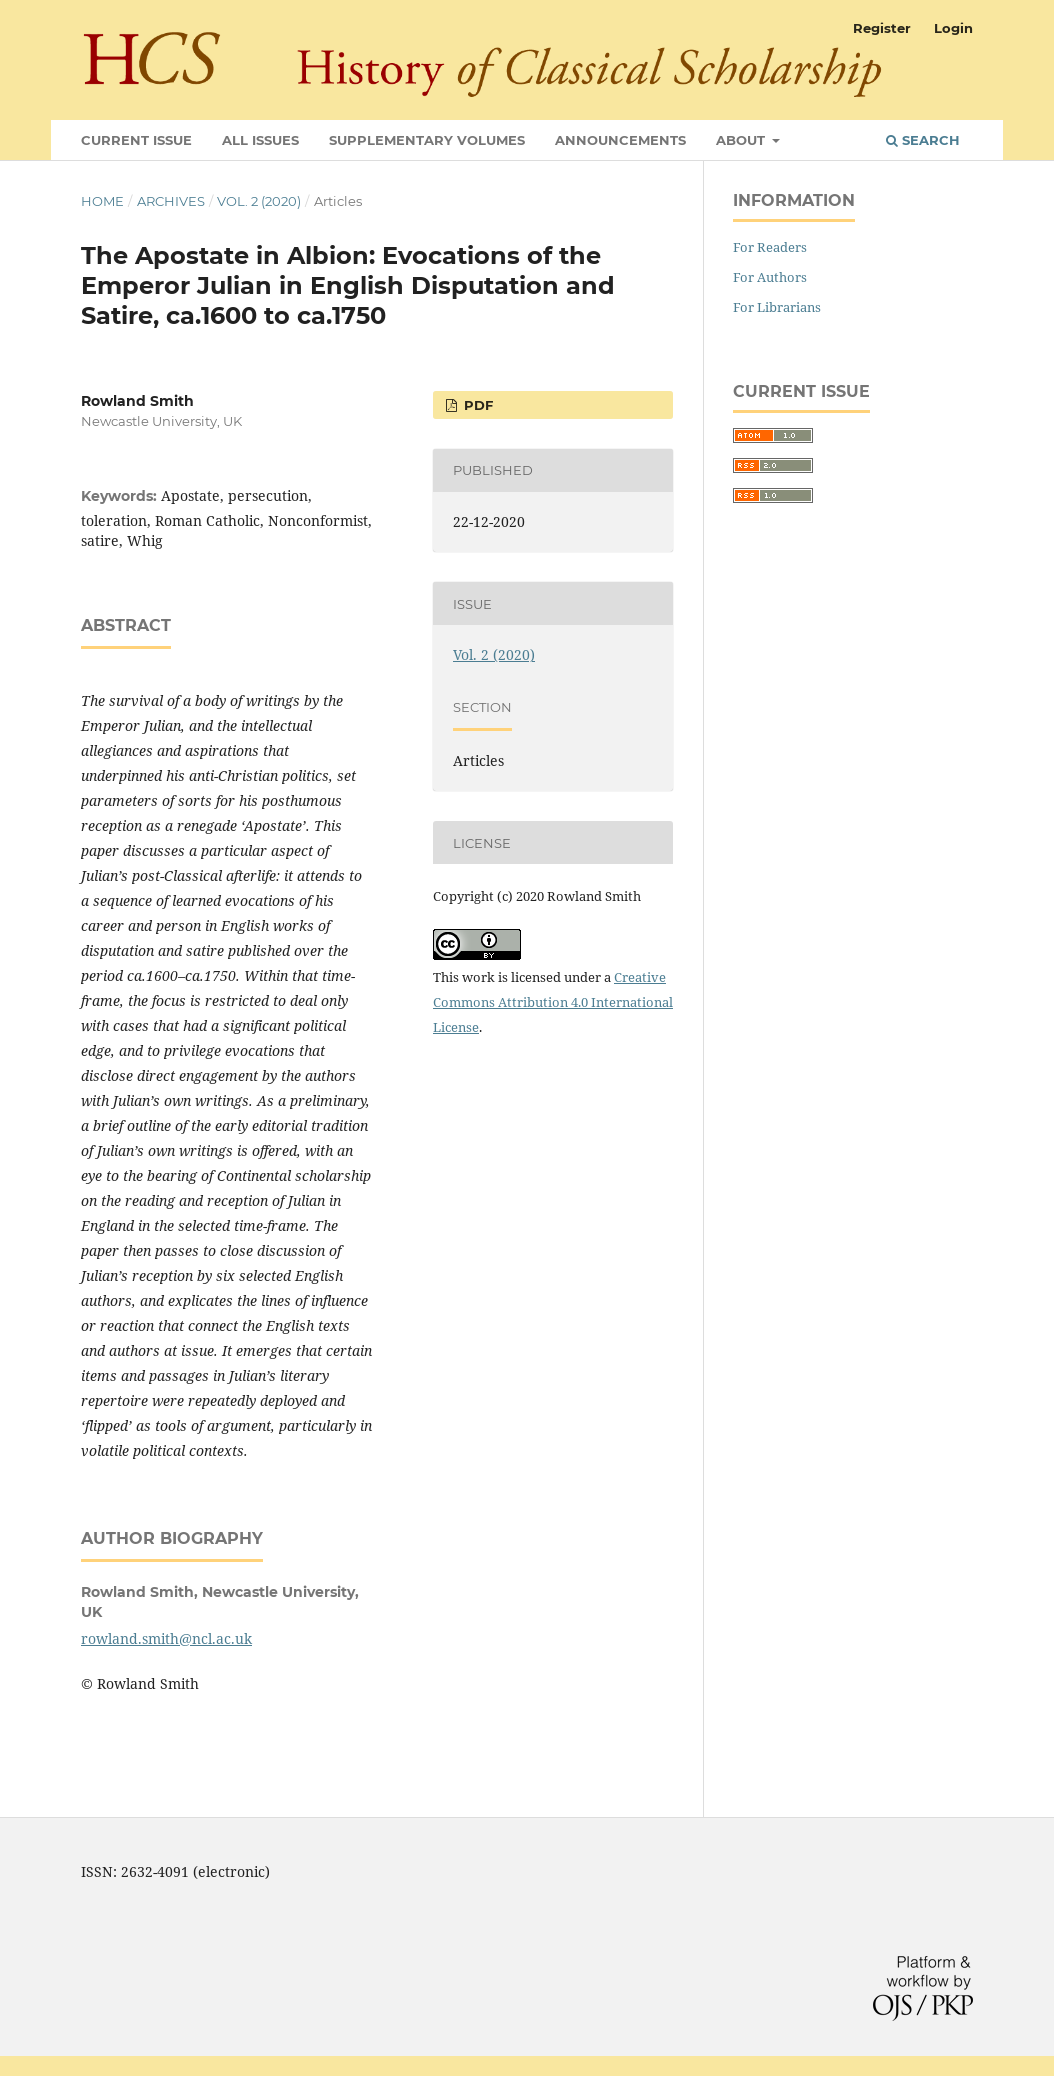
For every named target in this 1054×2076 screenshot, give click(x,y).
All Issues (260, 140)
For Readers (770, 247)
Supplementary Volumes (427, 140)
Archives (171, 201)
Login (953, 28)
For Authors (770, 277)
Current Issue (136, 140)
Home (102, 201)
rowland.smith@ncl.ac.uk (166, 1638)
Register (882, 28)
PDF (476, 405)
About (742, 140)
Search (923, 140)
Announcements (620, 140)
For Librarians (777, 307)
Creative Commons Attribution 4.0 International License (553, 1002)
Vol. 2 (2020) (259, 201)
